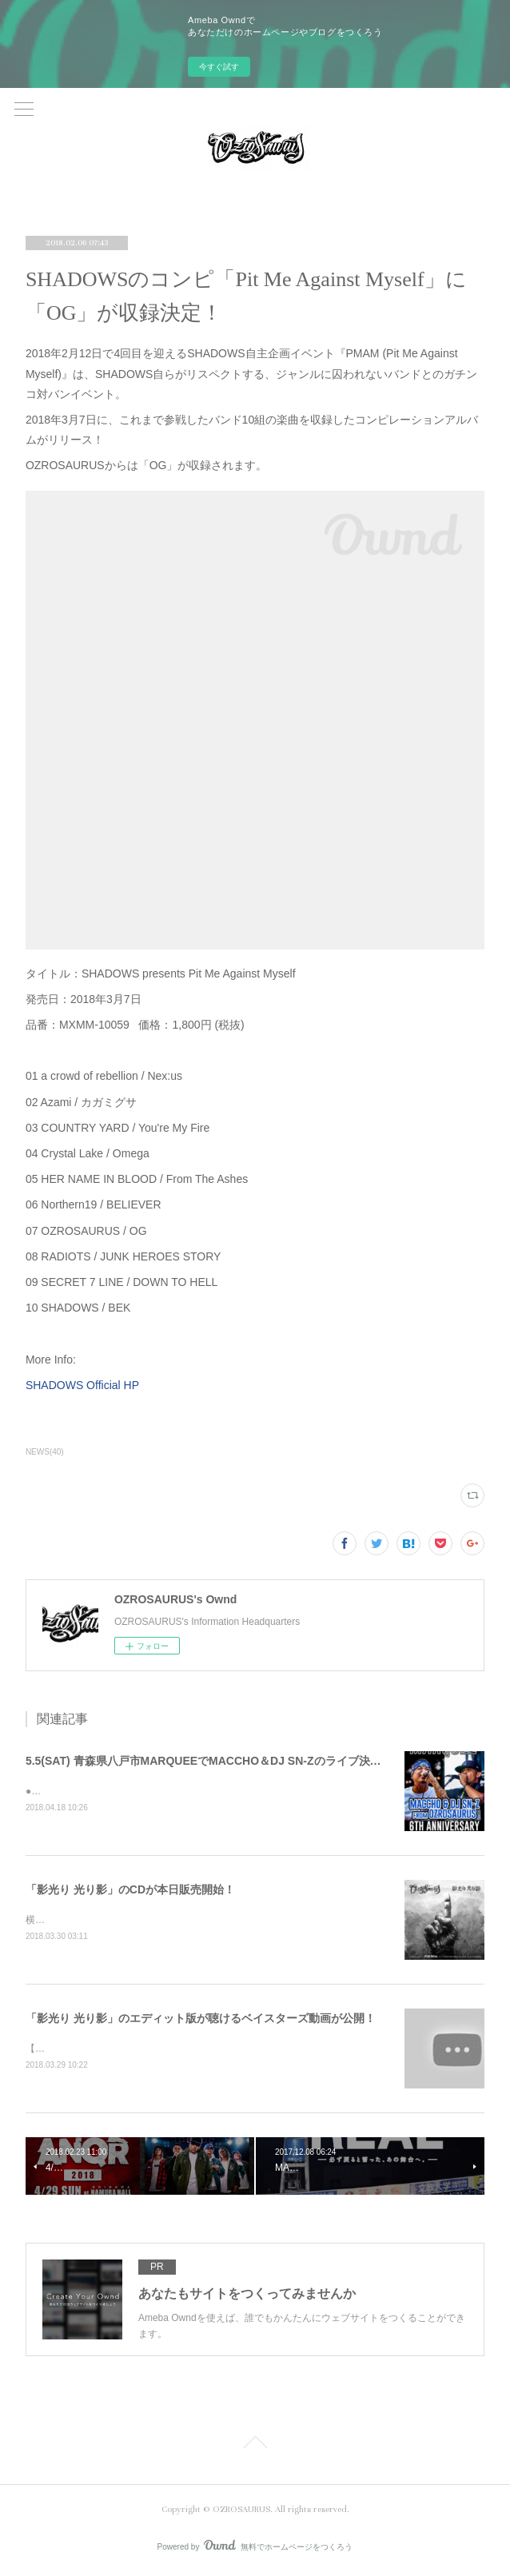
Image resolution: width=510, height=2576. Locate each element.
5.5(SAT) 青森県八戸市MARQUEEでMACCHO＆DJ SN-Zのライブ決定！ (209, 1760)
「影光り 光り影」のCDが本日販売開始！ (130, 1889)
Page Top (255, 2447)
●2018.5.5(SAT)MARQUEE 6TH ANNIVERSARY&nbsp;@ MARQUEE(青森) (187, 1791)
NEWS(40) (45, 1451)
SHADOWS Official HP (82, 1385)
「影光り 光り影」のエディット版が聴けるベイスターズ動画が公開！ (201, 2019)
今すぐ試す (219, 66)
